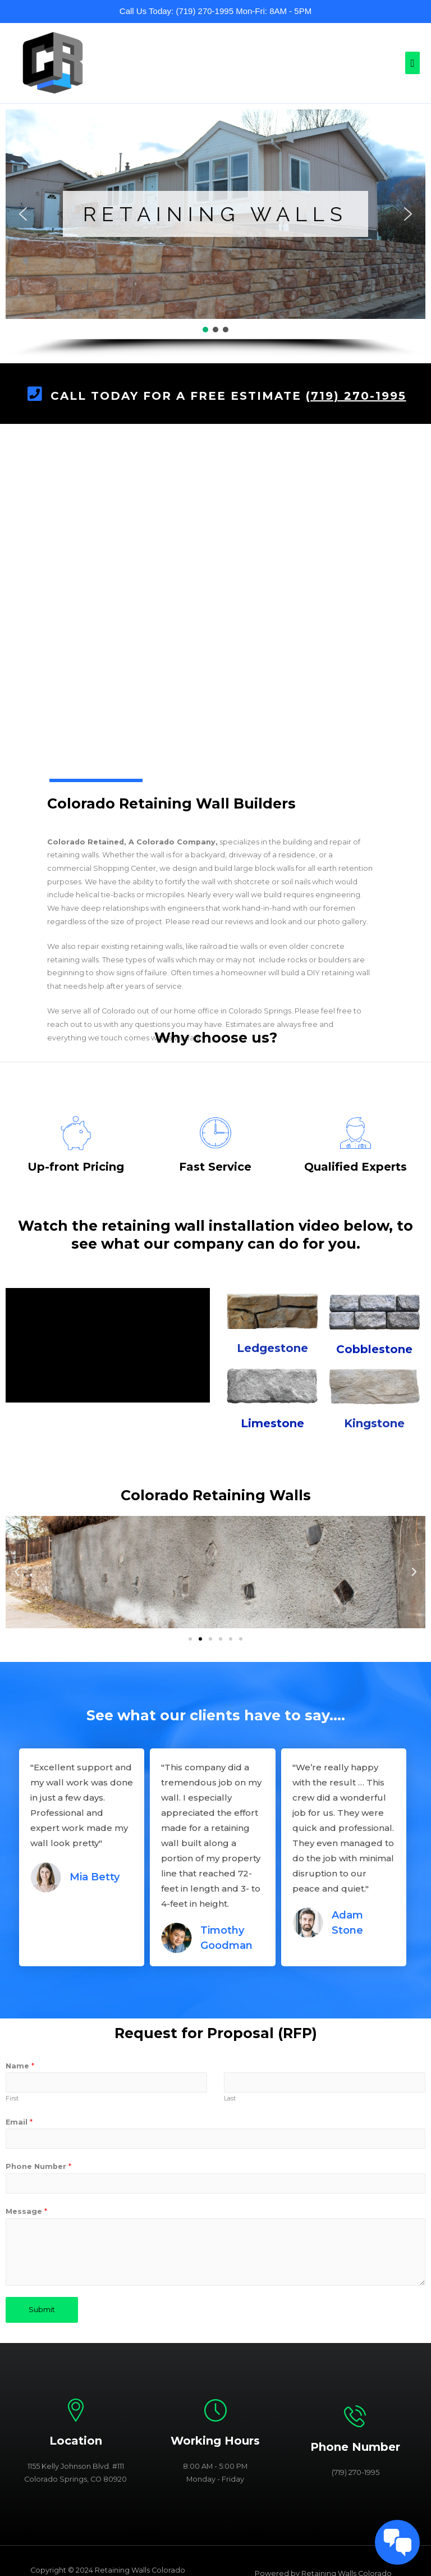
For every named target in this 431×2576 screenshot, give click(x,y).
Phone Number (38, 2166)
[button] (23, 214)
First (12, 2098)
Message (26, 2211)
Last (230, 2098)
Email (19, 2122)
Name (20, 2066)
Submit (42, 2309)
